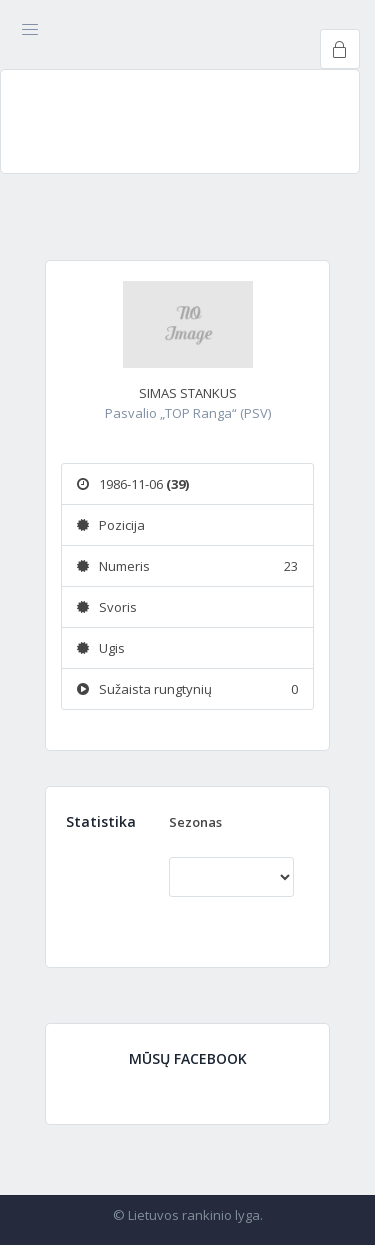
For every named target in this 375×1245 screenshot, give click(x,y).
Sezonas (195, 822)
